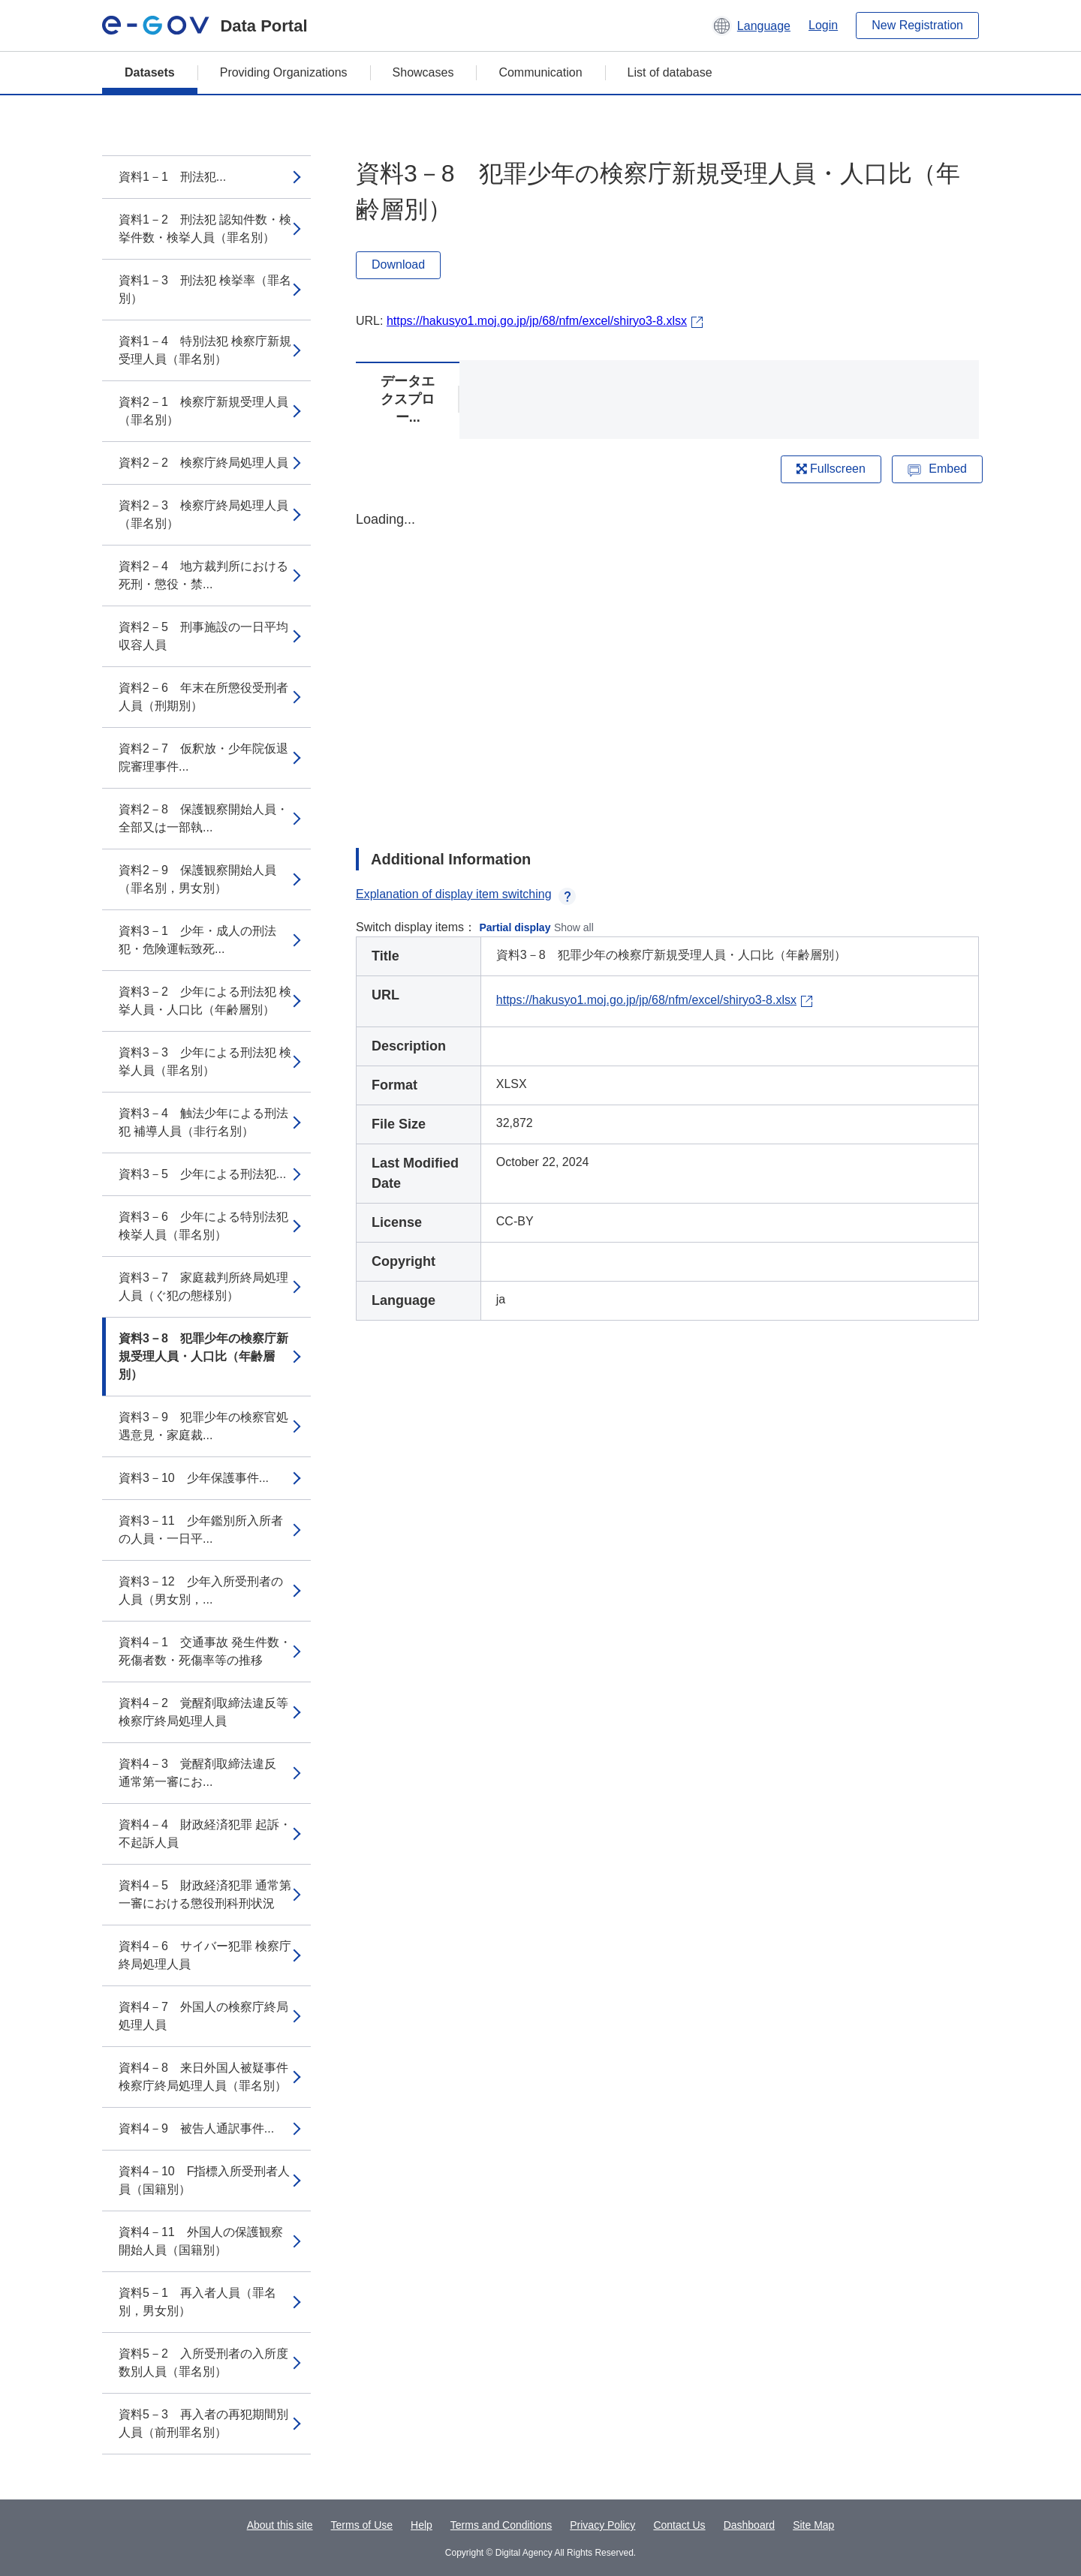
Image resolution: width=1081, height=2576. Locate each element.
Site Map (813, 2525)
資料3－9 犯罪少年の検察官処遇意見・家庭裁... (203, 1426)
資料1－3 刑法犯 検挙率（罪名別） (205, 289)
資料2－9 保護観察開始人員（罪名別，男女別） (197, 879)
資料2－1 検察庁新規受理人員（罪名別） (203, 410)
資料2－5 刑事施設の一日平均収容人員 (203, 636)
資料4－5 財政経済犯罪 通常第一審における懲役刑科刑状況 (205, 1894)
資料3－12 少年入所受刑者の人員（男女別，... (201, 1590)
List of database (670, 72)
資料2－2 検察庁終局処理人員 (203, 462)
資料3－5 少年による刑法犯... (202, 1174)
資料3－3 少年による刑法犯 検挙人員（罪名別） (205, 1061)
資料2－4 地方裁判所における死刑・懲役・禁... (203, 575)
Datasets (150, 72)
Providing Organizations (284, 72)
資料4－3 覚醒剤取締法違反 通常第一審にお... (203, 1772)
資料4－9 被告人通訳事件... (196, 2128)
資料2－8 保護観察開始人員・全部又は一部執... (203, 818)
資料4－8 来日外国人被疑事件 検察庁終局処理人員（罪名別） (203, 2076)
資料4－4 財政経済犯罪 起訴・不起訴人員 (205, 1833)
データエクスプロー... (408, 399)
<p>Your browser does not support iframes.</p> (667, 666)
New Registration (917, 25)
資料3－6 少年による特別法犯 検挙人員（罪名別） (203, 1225)
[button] (751, 25)
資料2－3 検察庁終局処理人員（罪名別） (203, 514)
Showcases (423, 72)
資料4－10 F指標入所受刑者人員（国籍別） (204, 2180)
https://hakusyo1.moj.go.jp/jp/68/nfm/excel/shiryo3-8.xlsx (537, 320)
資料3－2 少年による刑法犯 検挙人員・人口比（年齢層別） (205, 1000)
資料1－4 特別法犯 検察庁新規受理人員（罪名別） (205, 350)
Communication (540, 72)
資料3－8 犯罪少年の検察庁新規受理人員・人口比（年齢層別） (203, 1356)
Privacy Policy (602, 2525)
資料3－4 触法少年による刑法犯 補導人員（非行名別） (203, 1122)
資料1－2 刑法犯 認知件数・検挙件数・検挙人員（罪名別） (205, 228)
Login (823, 25)
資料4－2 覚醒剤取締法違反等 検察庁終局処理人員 (209, 1712)
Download (398, 264)
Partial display (515, 927)
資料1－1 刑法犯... (172, 176)
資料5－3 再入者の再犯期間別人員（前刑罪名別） (203, 2423)
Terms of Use (362, 2525)
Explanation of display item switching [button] (466, 894)
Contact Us (679, 2525)
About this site (280, 2525)
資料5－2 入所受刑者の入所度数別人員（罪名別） (203, 2362)
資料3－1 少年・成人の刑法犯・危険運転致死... (197, 939)
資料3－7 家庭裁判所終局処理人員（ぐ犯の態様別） (203, 1286)
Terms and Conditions (501, 2525)
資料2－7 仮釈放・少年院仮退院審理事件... (203, 757)
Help (421, 2525)
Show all (574, 927)
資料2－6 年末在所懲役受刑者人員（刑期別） (203, 696)
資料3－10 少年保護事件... (194, 1477)
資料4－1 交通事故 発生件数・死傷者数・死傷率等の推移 (205, 1651)
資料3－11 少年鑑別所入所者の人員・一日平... (201, 1529)
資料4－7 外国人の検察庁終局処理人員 (203, 2015)
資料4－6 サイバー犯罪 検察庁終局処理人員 (205, 1955)
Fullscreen (831, 468)
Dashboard (749, 2525)
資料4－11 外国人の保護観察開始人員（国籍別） (201, 2241)
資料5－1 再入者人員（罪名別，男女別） (197, 2301)
